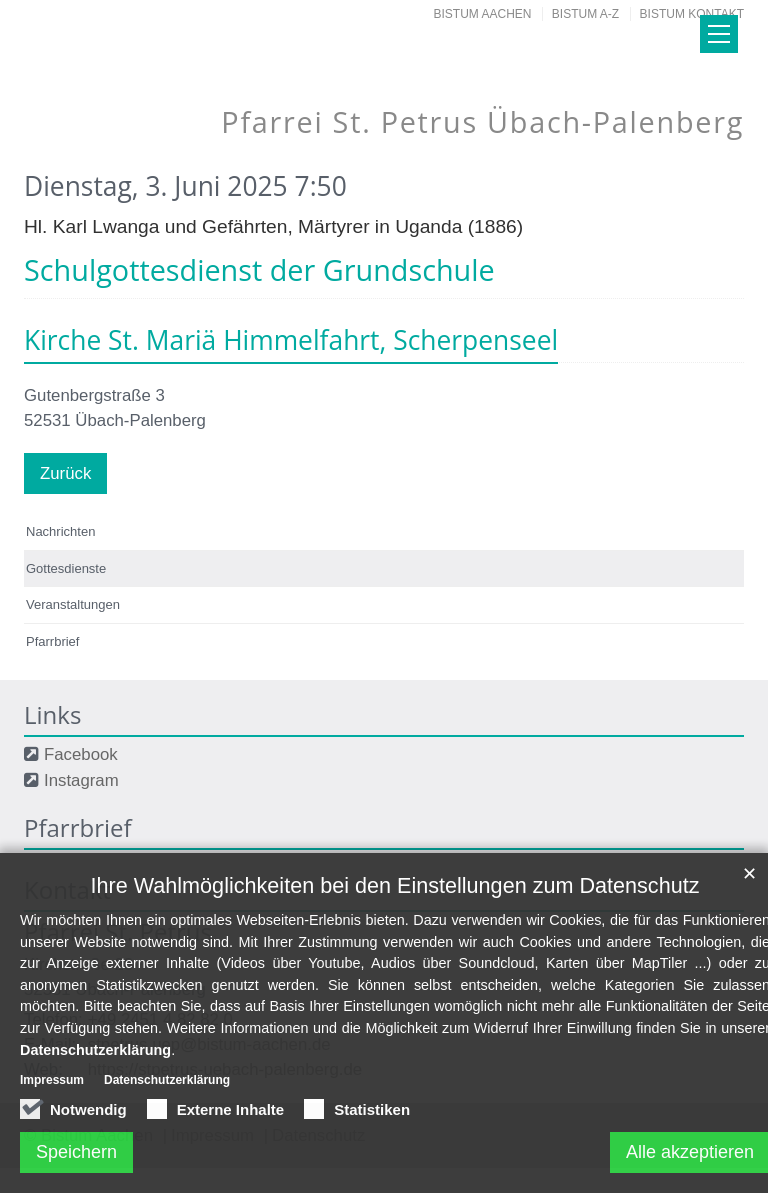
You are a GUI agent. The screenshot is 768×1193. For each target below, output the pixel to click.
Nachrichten (60, 531)
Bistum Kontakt (692, 14)
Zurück (65, 473)
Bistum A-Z (585, 14)
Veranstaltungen (73, 604)
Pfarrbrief (52, 641)
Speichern (76, 1164)
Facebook (81, 754)
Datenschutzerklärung (95, 1062)
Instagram (81, 780)
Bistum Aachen (483, 14)
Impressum (52, 1093)
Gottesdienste (66, 568)
